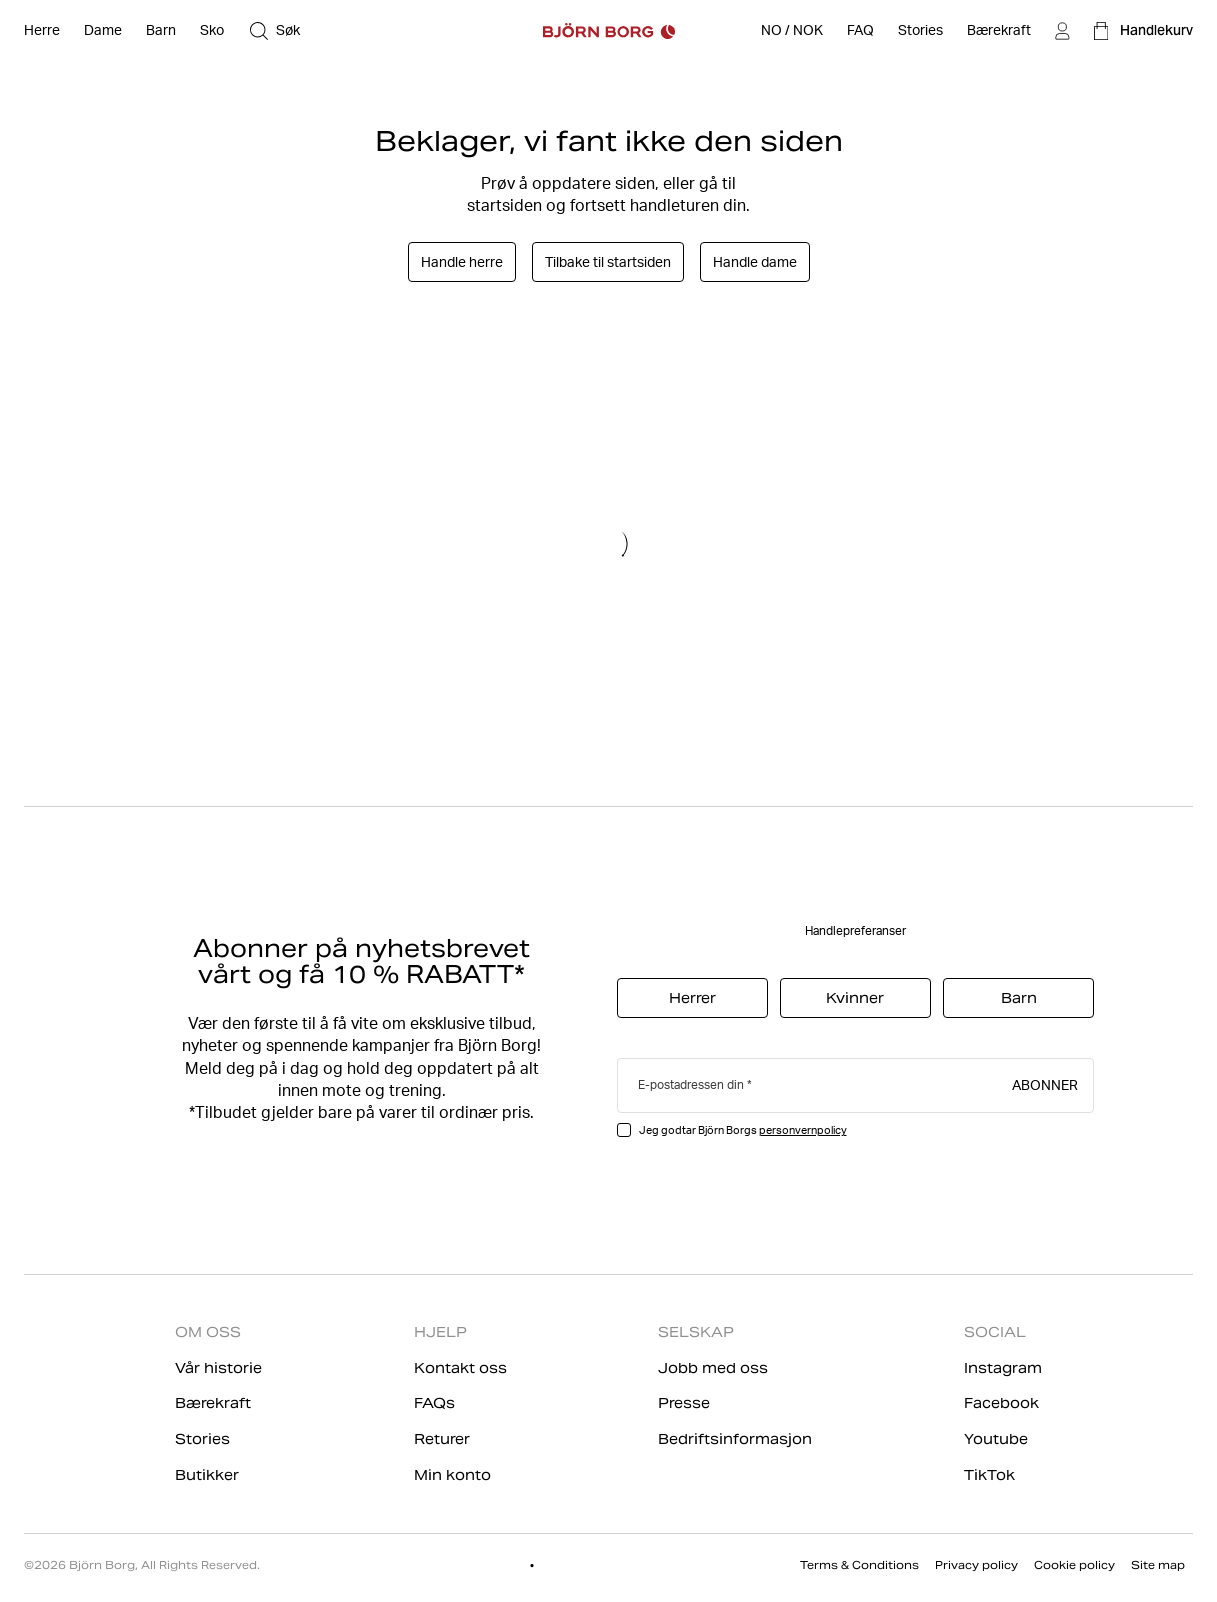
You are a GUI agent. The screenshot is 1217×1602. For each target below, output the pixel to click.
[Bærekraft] (999, 31)
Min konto (452, 1475)
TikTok (989, 1475)
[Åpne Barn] (161, 31)
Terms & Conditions (859, 1565)
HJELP (440, 1332)
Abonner (1045, 1084)
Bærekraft (213, 1403)
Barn (1019, 998)
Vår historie (218, 1368)
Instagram (1003, 1368)
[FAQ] (860, 31)
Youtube (996, 1439)
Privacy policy (976, 1565)
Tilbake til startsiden (608, 262)
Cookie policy (1074, 1565)
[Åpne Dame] (103, 31)
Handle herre (462, 262)
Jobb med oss (713, 1368)
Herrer (692, 998)
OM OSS (208, 1332)
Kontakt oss (460, 1368)
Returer (442, 1439)
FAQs (434, 1403)
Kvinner (855, 998)
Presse (684, 1403)
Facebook (1001, 1403)
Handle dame (755, 262)
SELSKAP (696, 1332)
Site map (1158, 1565)
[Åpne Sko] (212, 31)
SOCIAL (995, 1332)
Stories (202, 1439)
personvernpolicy (803, 1130)
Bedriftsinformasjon (735, 1439)
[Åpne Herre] (42, 31)
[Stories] (920, 31)
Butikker (207, 1475)
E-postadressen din (691, 1084)
